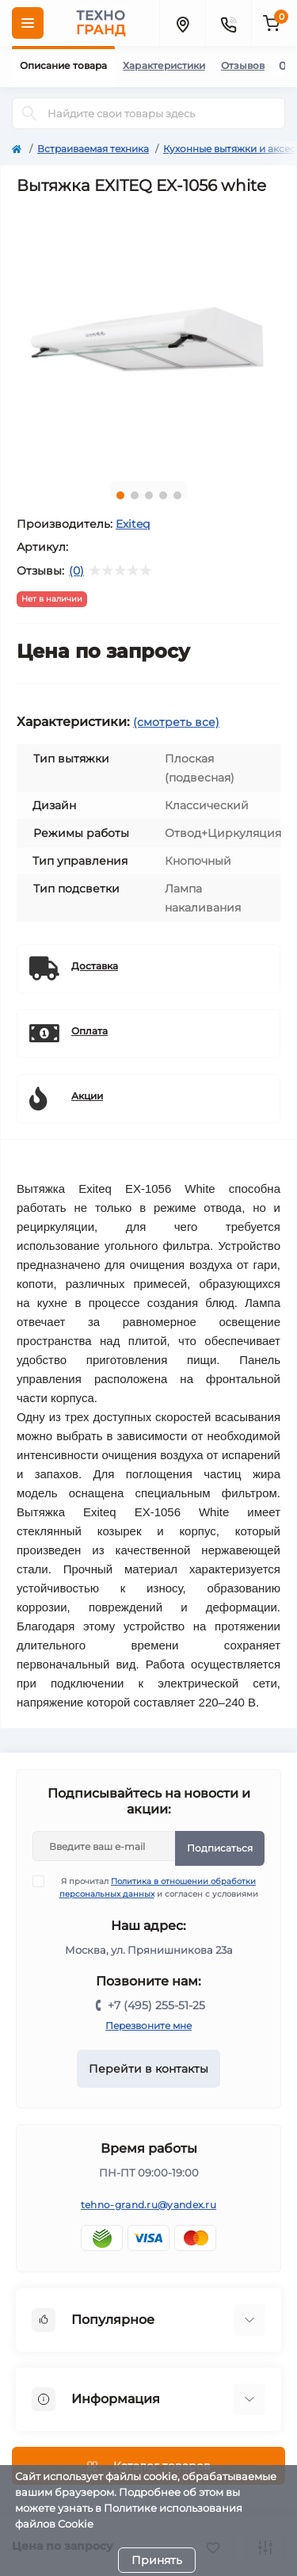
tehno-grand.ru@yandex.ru (148, 2205)
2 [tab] (135, 495)
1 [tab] (120, 495)
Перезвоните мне (148, 2025)
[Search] (29, 113)
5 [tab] (177, 495)
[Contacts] (228, 23)
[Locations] (182, 23)
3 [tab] (149, 495)
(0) (76, 570)
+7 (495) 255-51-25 (156, 2005)
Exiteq (133, 524)
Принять (156, 2560)
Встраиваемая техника (93, 149)
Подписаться (220, 1848)
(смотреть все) (176, 722)
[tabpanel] (148, 337)
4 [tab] (163, 495)
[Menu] (28, 23)
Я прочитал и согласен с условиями (155, 1887)
